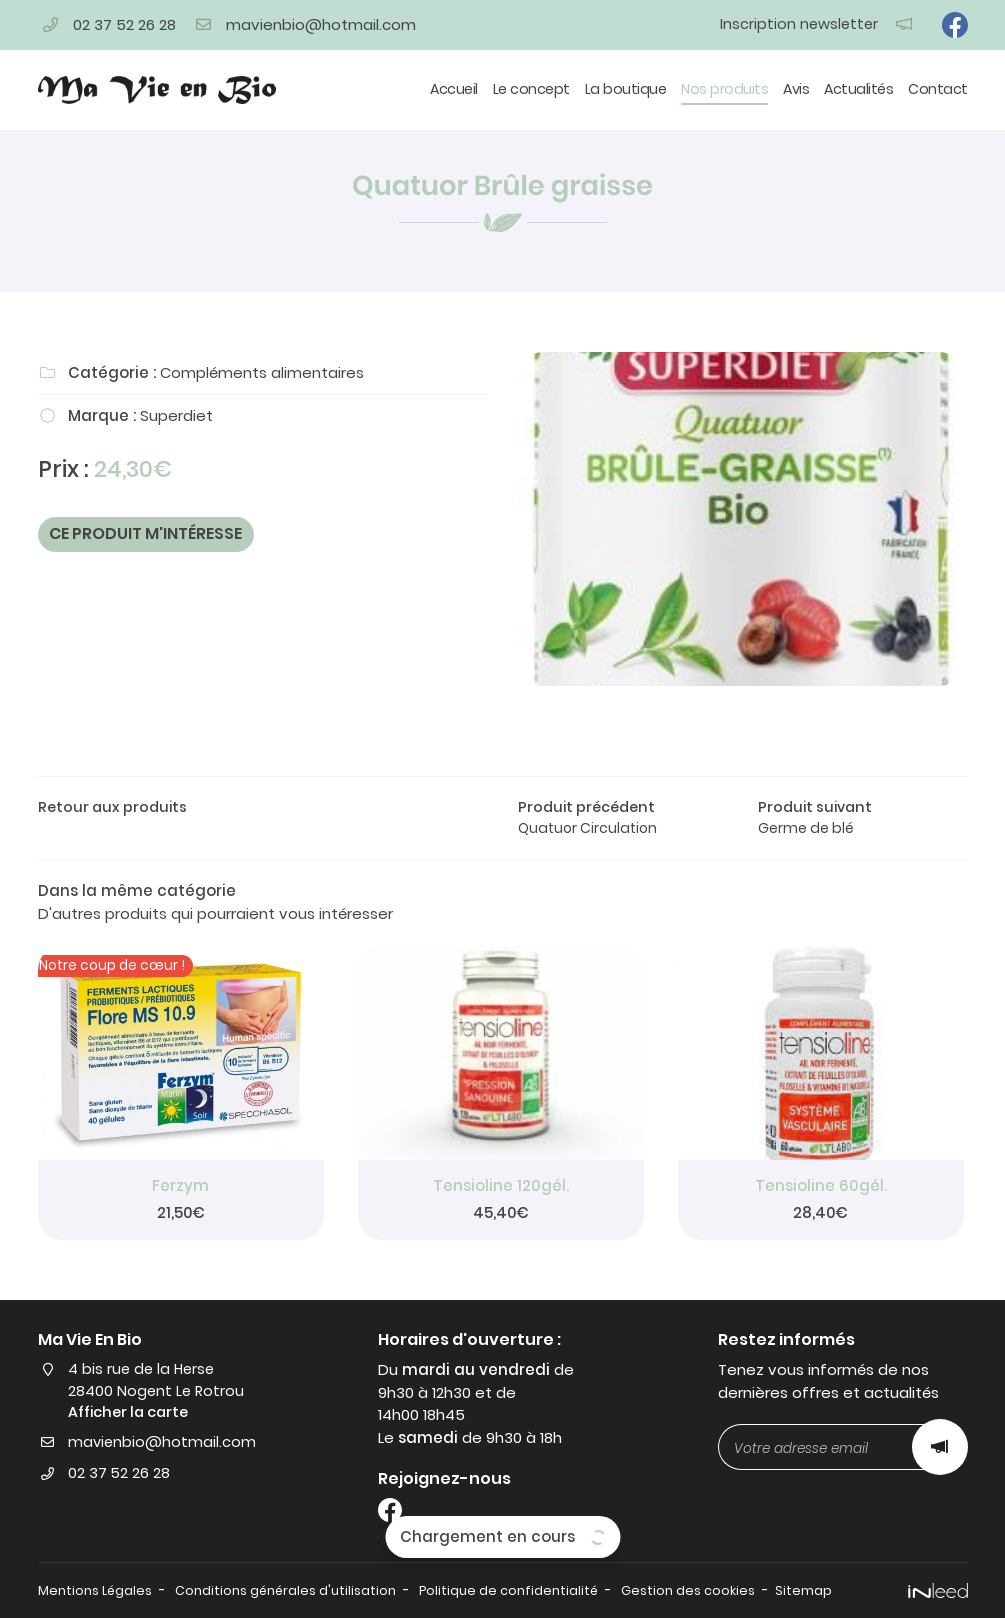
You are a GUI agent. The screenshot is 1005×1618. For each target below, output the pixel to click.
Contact (938, 89)
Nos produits (724, 89)
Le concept (531, 89)
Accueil (454, 89)
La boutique (626, 89)
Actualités (858, 89)
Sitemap (819, 1591)
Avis (796, 89)
